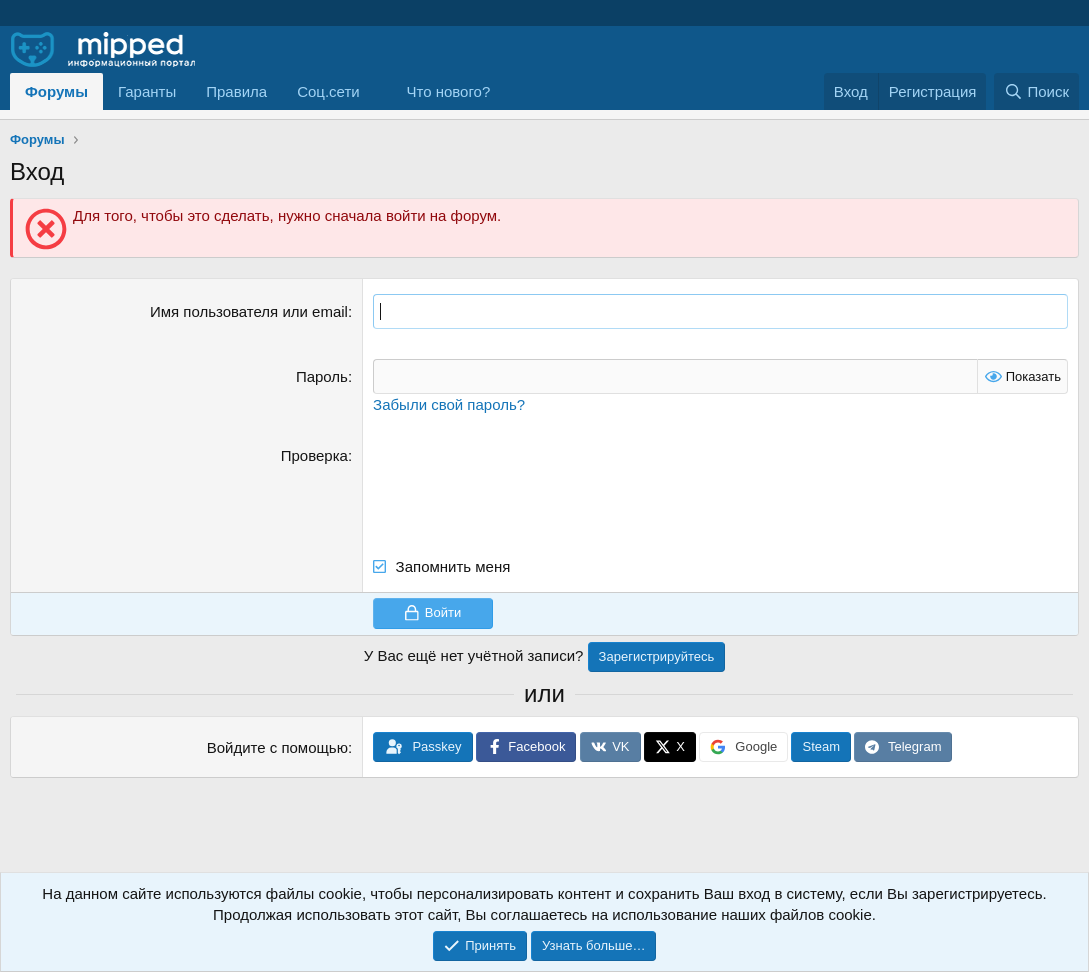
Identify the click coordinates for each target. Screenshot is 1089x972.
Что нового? (448, 91)
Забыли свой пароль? (449, 404)
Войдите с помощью (277, 747)
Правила (236, 91)
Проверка (314, 455)
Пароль (322, 376)
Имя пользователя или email (249, 311)
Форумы (56, 91)
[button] (336, 91)
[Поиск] (1036, 91)
